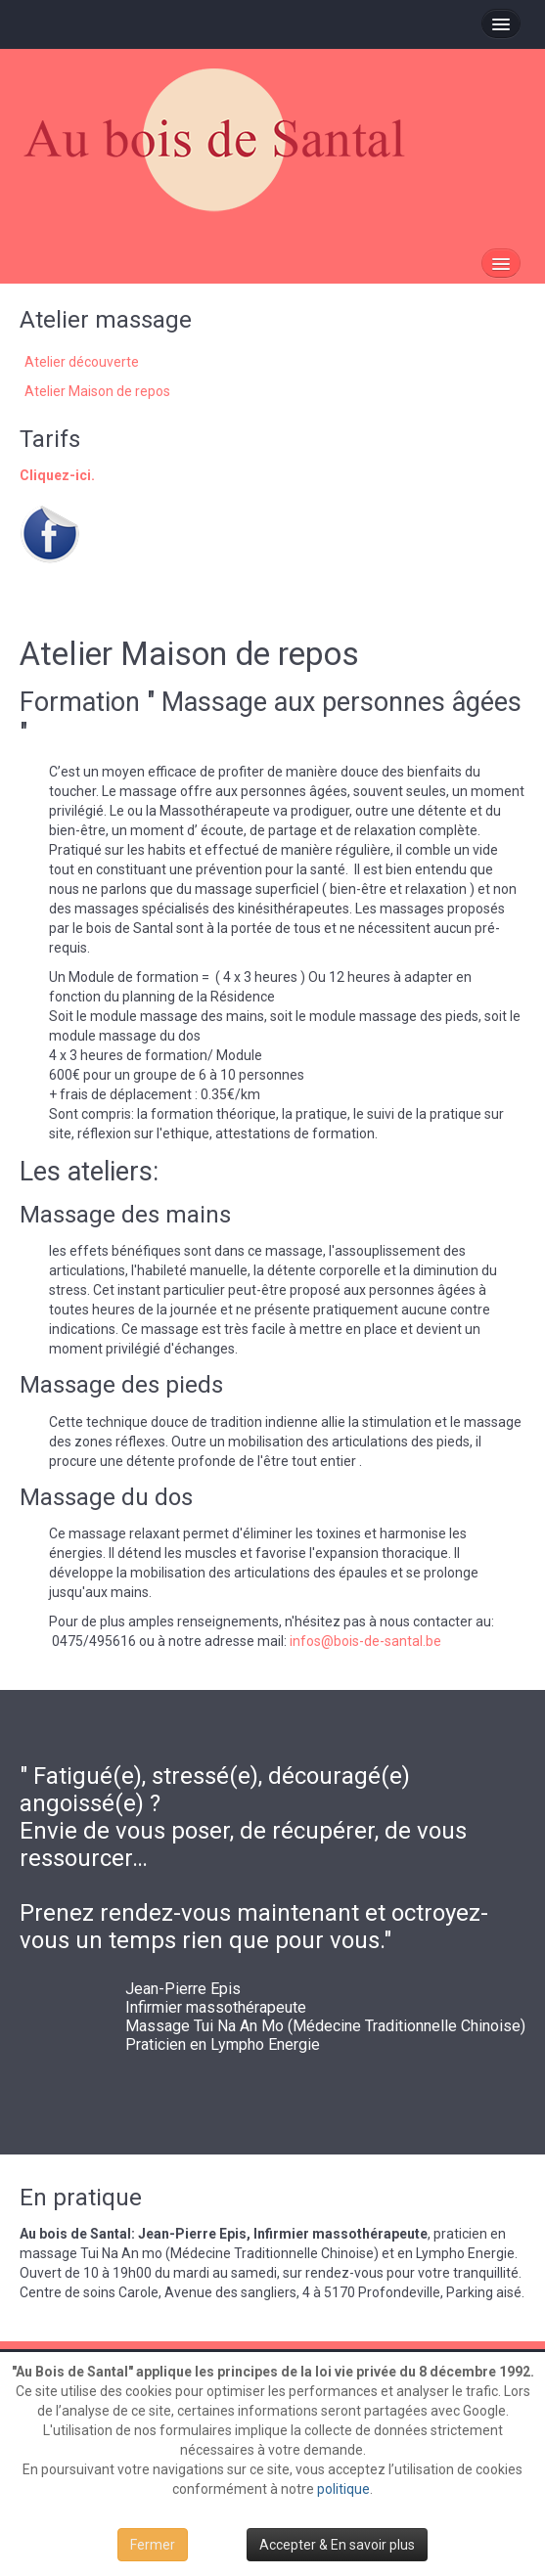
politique (343, 2489)
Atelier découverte (81, 362)
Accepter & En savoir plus (337, 2545)
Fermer (152, 2545)
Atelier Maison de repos (97, 391)
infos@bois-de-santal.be (365, 1641)
